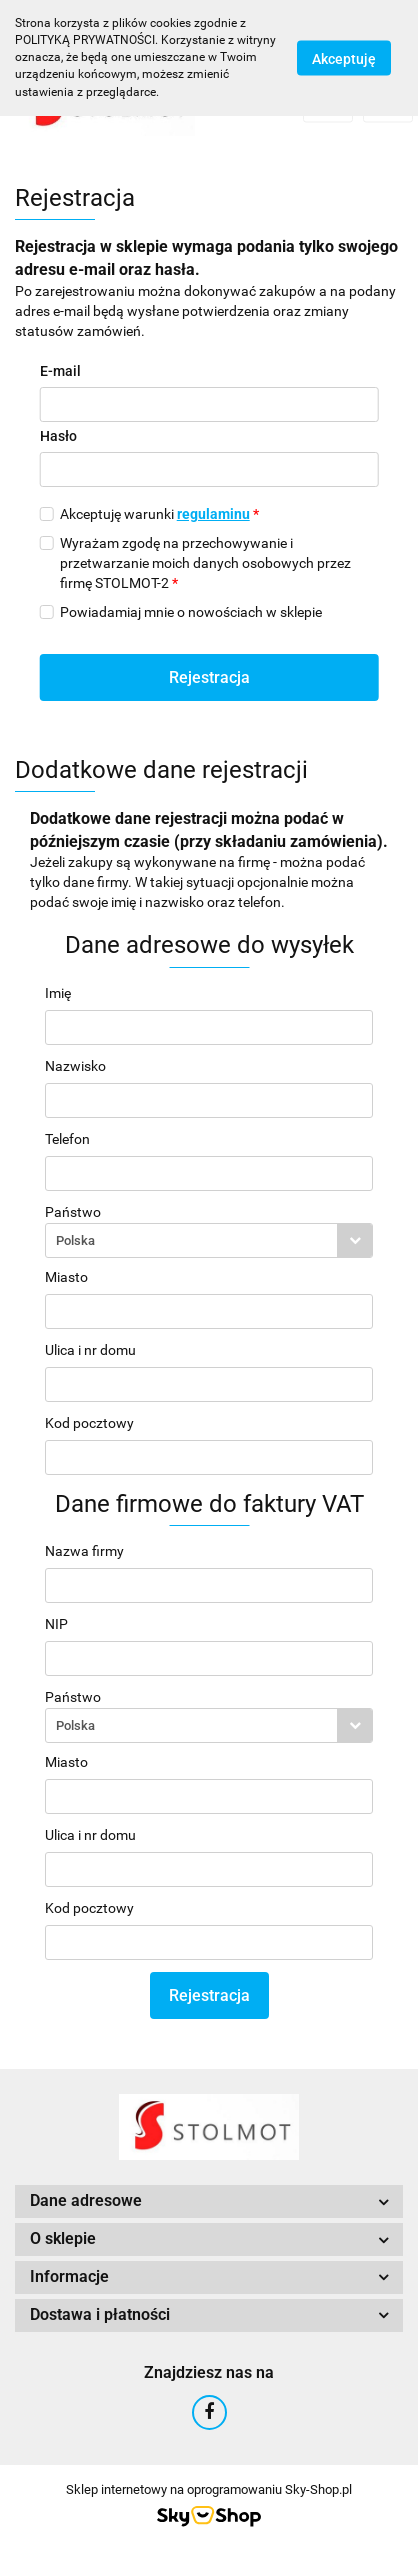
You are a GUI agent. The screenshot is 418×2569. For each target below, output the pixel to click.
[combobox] (209, 1240)
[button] (209, 2201)
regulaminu (213, 514)
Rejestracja (209, 677)
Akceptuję (344, 58)
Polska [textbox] (75, 1240)
